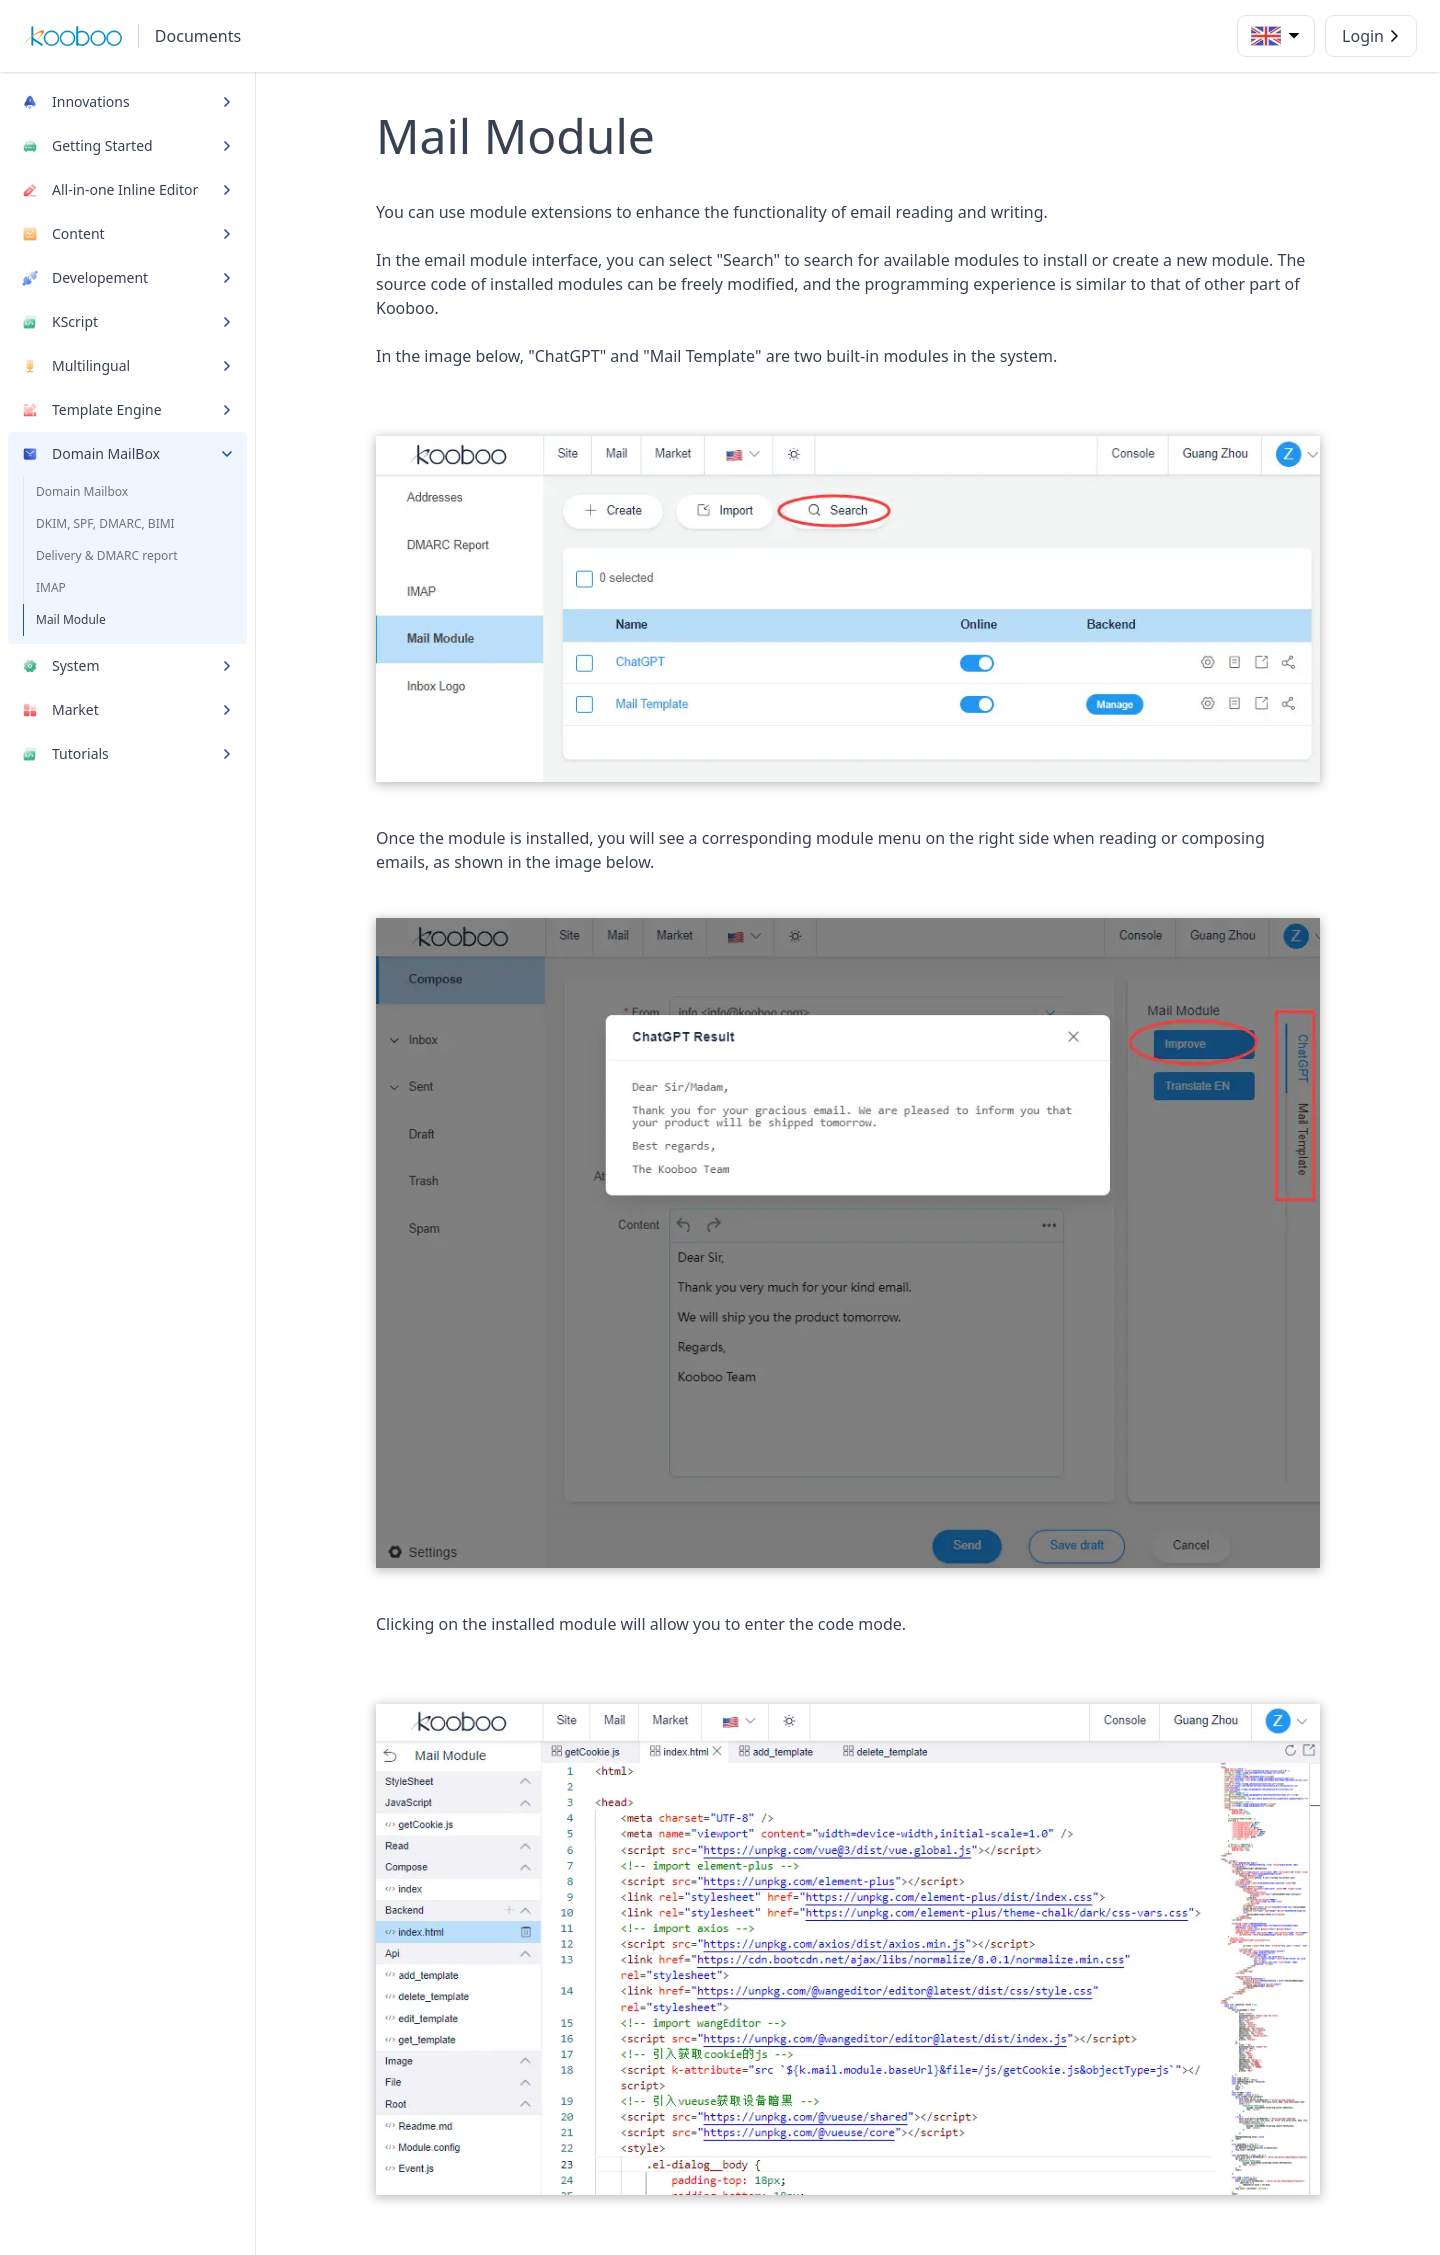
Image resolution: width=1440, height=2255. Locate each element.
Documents (198, 36)
